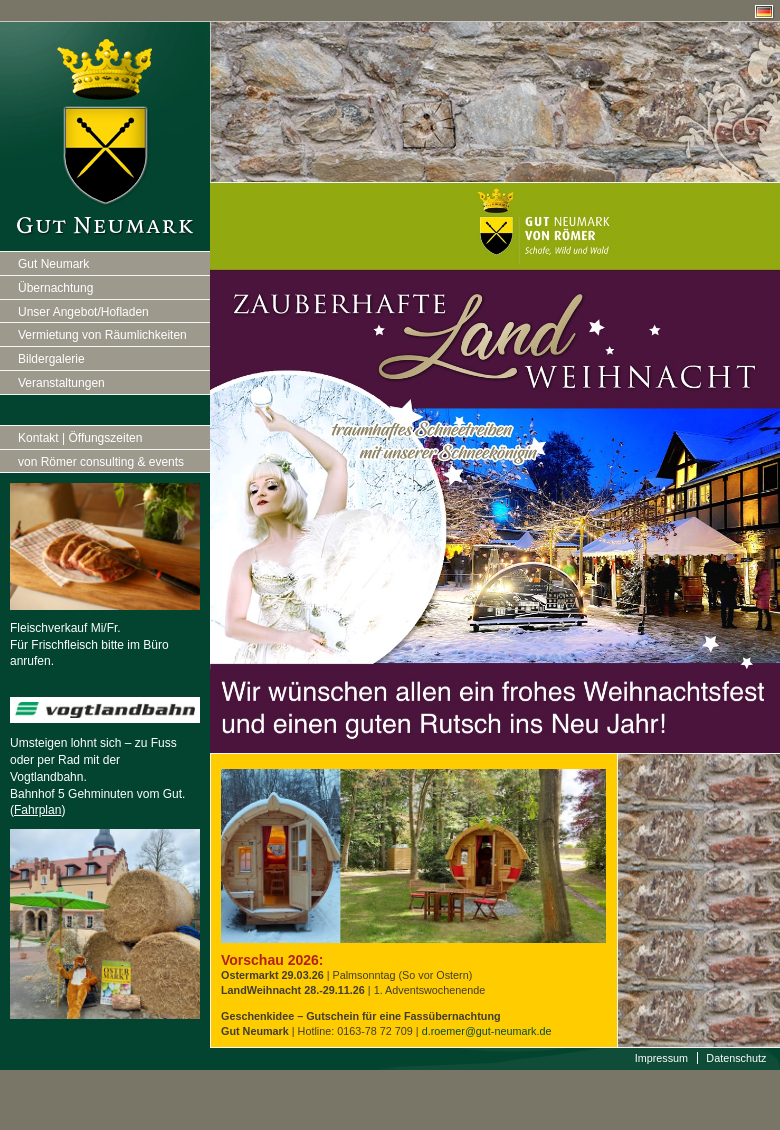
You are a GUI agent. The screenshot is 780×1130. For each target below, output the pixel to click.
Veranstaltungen (61, 383)
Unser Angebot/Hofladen (83, 312)
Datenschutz (736, 1058)
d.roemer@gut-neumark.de (487, 1031)
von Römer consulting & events (101, 462)
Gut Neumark (53, 264)
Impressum (661, 1058)
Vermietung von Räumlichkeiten (102, 335)
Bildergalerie (51, 359)
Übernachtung (55, 288)
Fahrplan (37, 810)
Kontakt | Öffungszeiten (80, 438)
